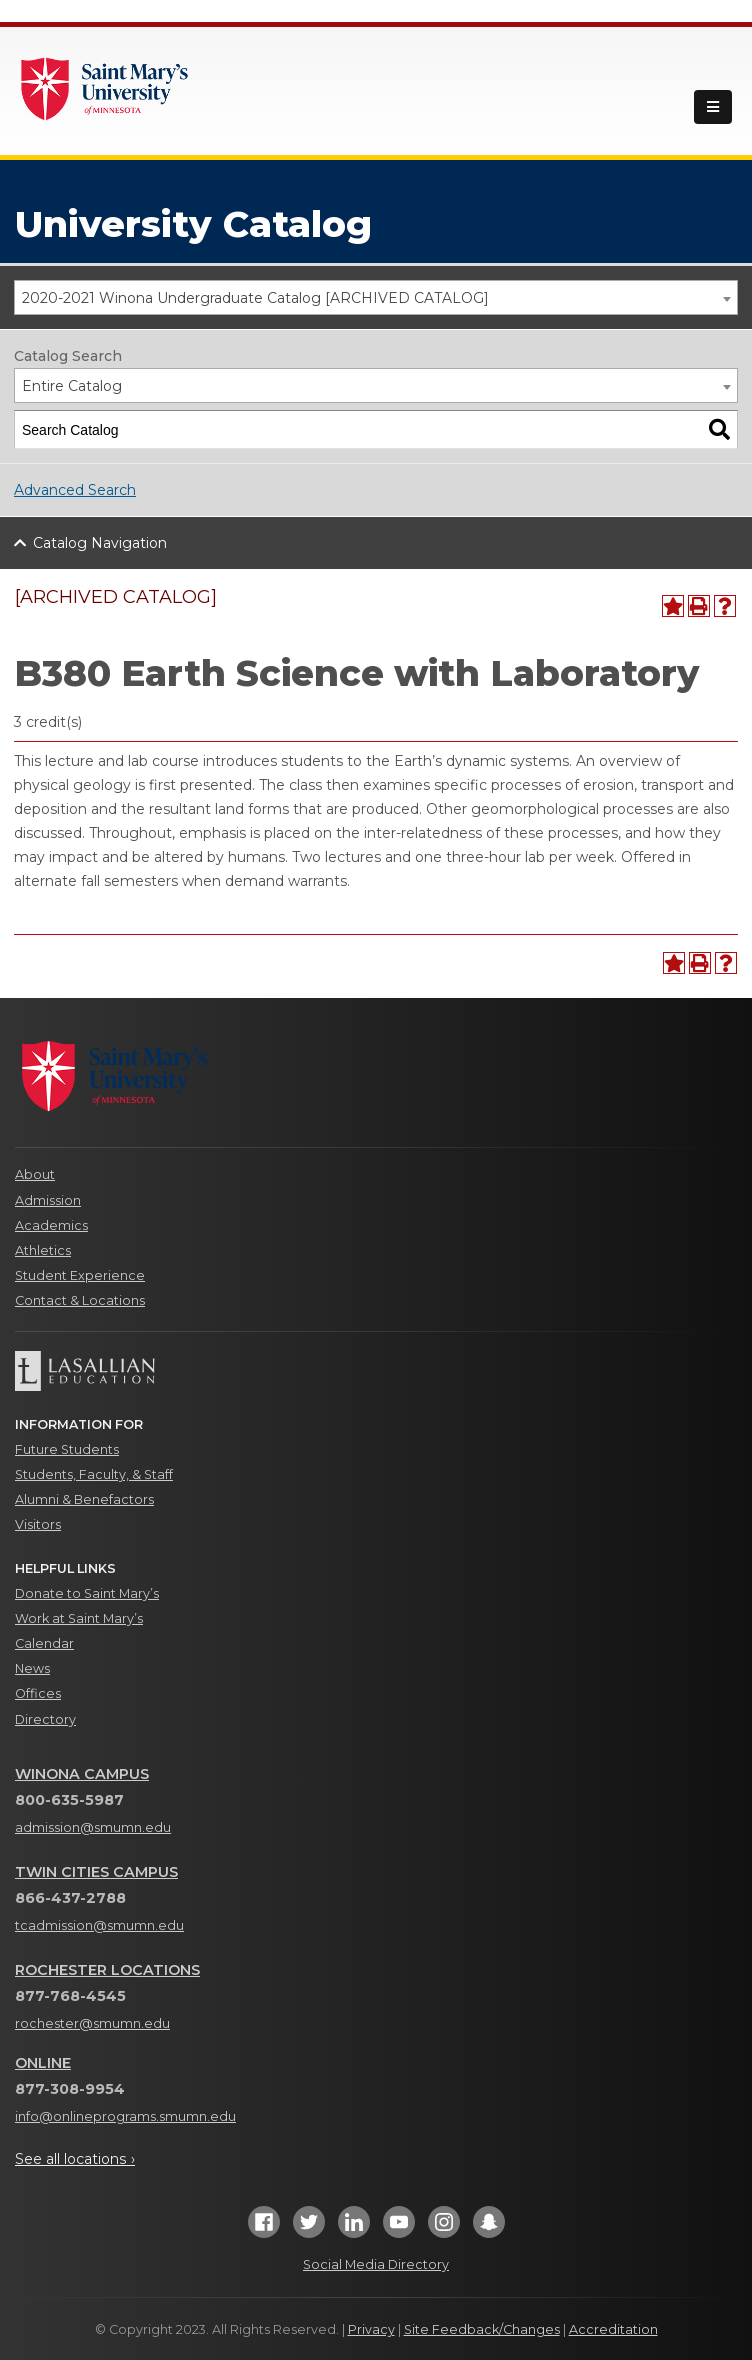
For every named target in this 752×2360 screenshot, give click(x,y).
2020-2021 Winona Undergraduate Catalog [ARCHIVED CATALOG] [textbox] (255, 298)
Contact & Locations (80, 1300)
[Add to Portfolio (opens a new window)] (673, 606)
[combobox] (376, 297)
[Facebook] (264, 2228)
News (32, 1668)
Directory (45, 1719)
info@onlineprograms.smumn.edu (125, 2116)
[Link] (105, 87)
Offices (38, 1693)
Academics (51, 1225)
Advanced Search (75, 490)
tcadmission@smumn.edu (99, 1925)
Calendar (44, 1643)
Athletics (43, 1250)
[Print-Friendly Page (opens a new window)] (699, 606)
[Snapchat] (489, 2228)
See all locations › (75, 2159)
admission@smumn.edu (93, 1827)
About (35, 1174)
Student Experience (80, 1275)
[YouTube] (399, 2228)
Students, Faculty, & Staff (94, 1474)
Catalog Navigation (100, 543)
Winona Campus (82, 1774)
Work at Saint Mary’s (79, 1618)
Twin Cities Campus (96, 1872)
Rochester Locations (107, 1970)
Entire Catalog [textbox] (72, 386)
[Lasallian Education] (376, 1371)
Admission (48, 1200)
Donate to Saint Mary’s (87, 1593)
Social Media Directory (376, 2264)
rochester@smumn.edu (92, 2023)
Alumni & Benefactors (84, 1499)
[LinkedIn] (354, 2228)
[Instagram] (444, 2228)
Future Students (67, 1449)
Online (43, 2063)
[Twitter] (309, 2228)
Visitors (38, 1524)
